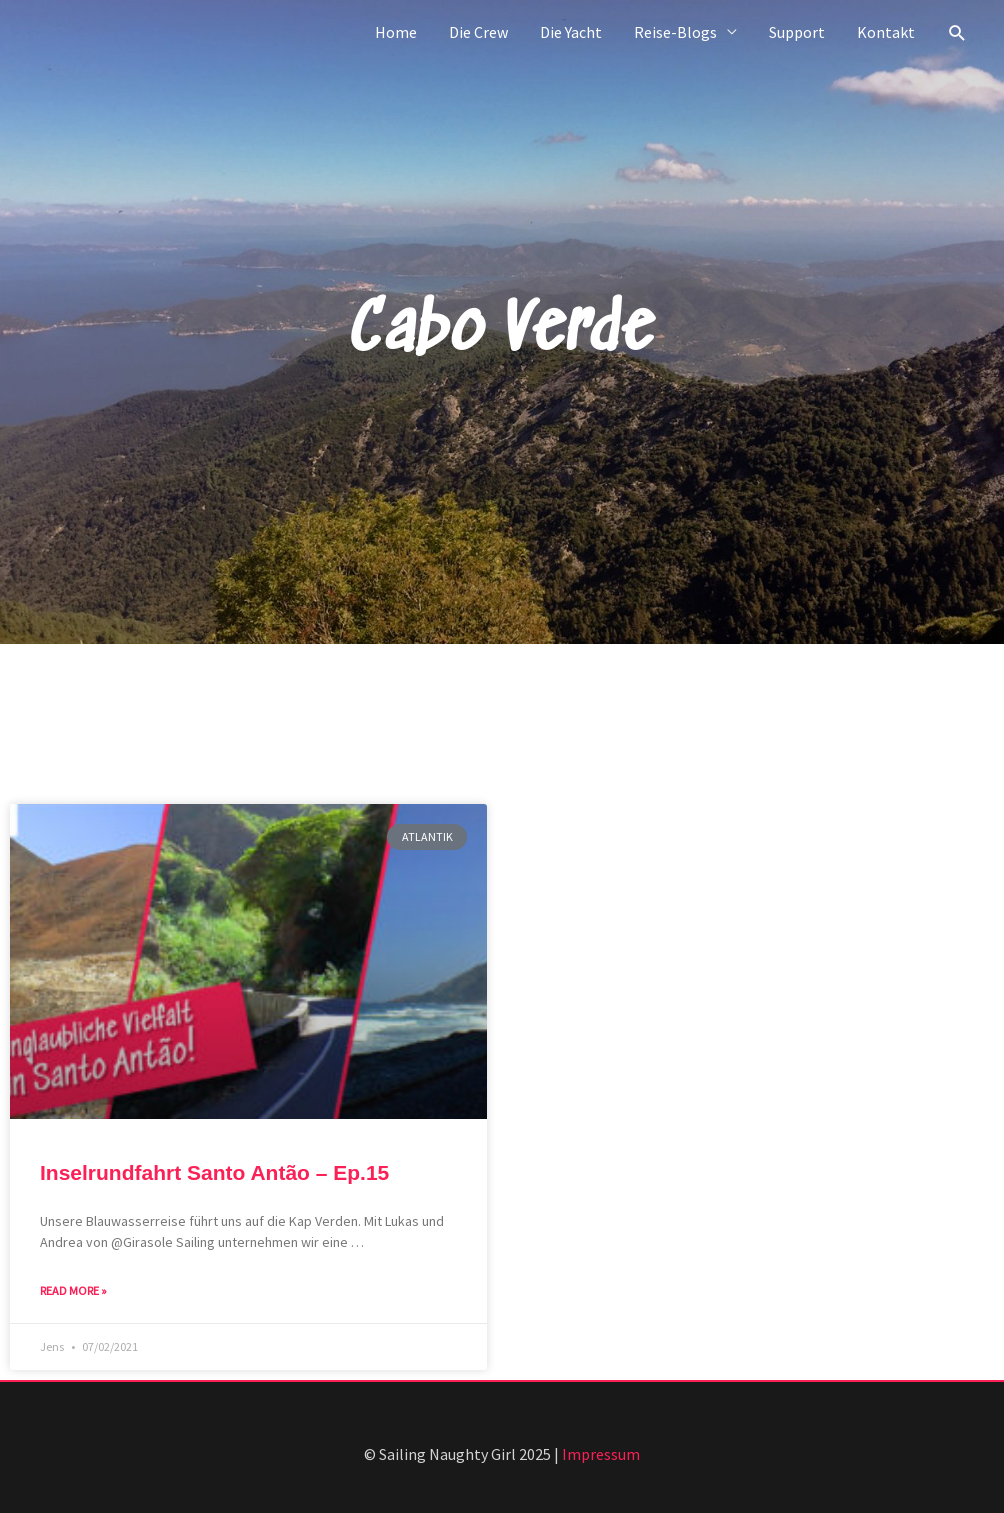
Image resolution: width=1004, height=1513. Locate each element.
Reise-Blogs (675, 32)
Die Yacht (571, 32)
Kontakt (886, 32)
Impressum (601, 1454)
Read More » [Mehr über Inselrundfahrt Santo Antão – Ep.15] (73, 1290)
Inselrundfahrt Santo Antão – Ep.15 (214, 1172)
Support (797, 32)
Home (396, 32)
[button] (957, 32)
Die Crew (478, 32)
